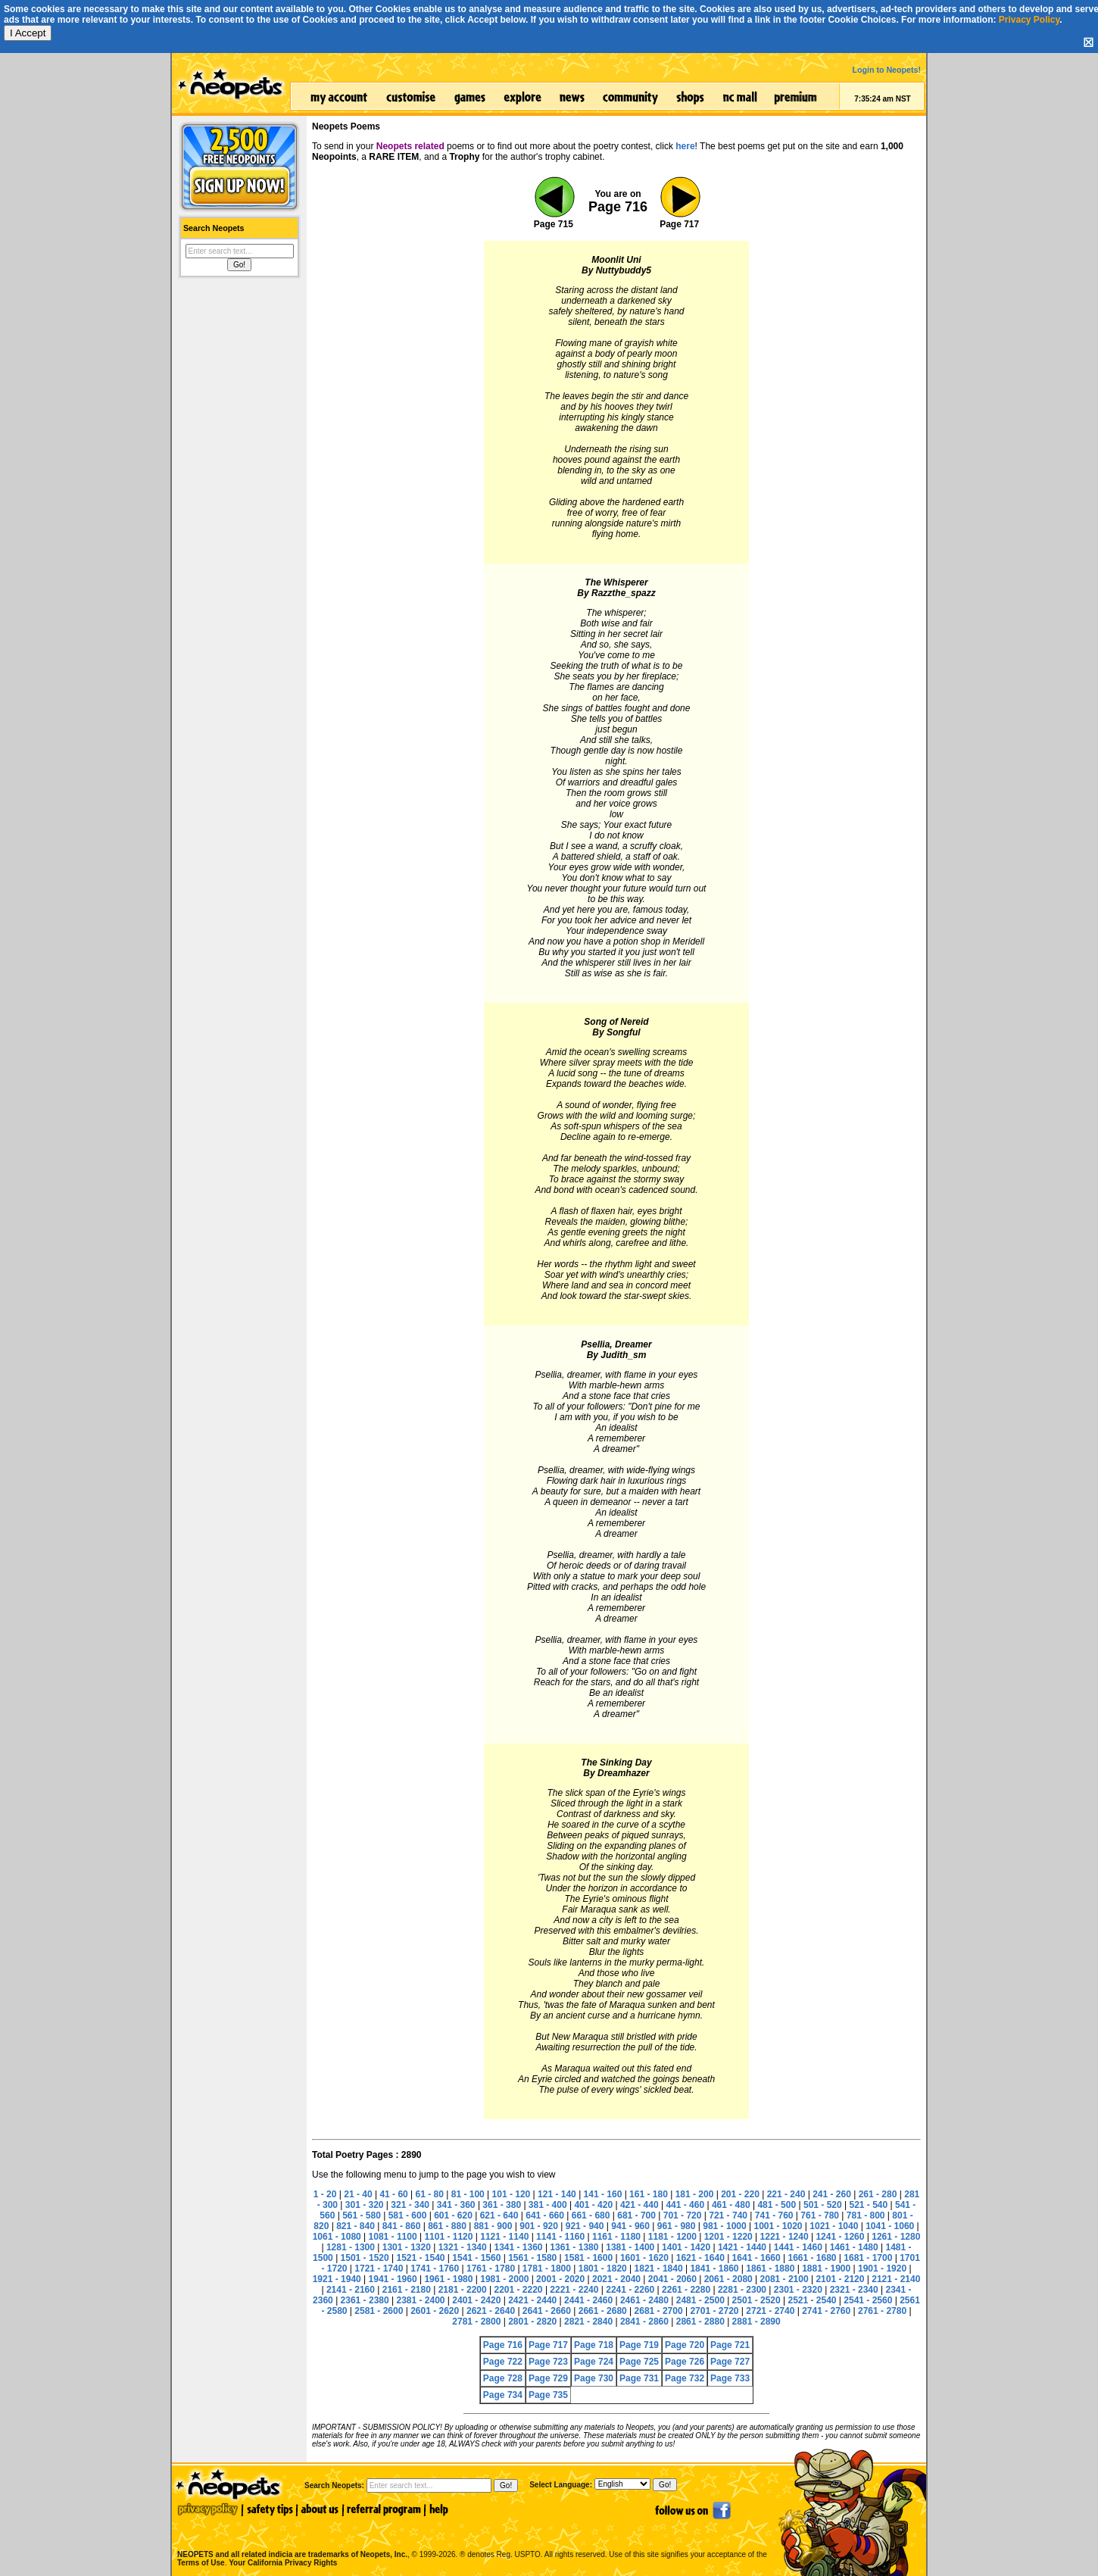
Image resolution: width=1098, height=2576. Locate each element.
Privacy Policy (1029, 19)
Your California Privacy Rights (283, 2563)
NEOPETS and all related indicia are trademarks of (290, 2538)
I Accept (27, 33)
